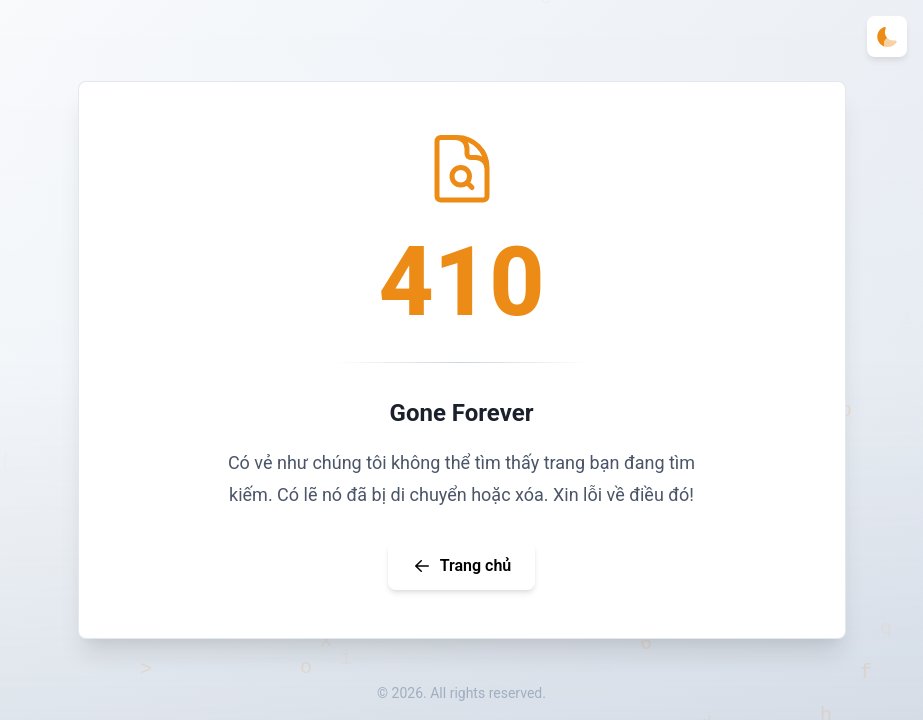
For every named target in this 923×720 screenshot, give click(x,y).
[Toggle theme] (887, 36)
